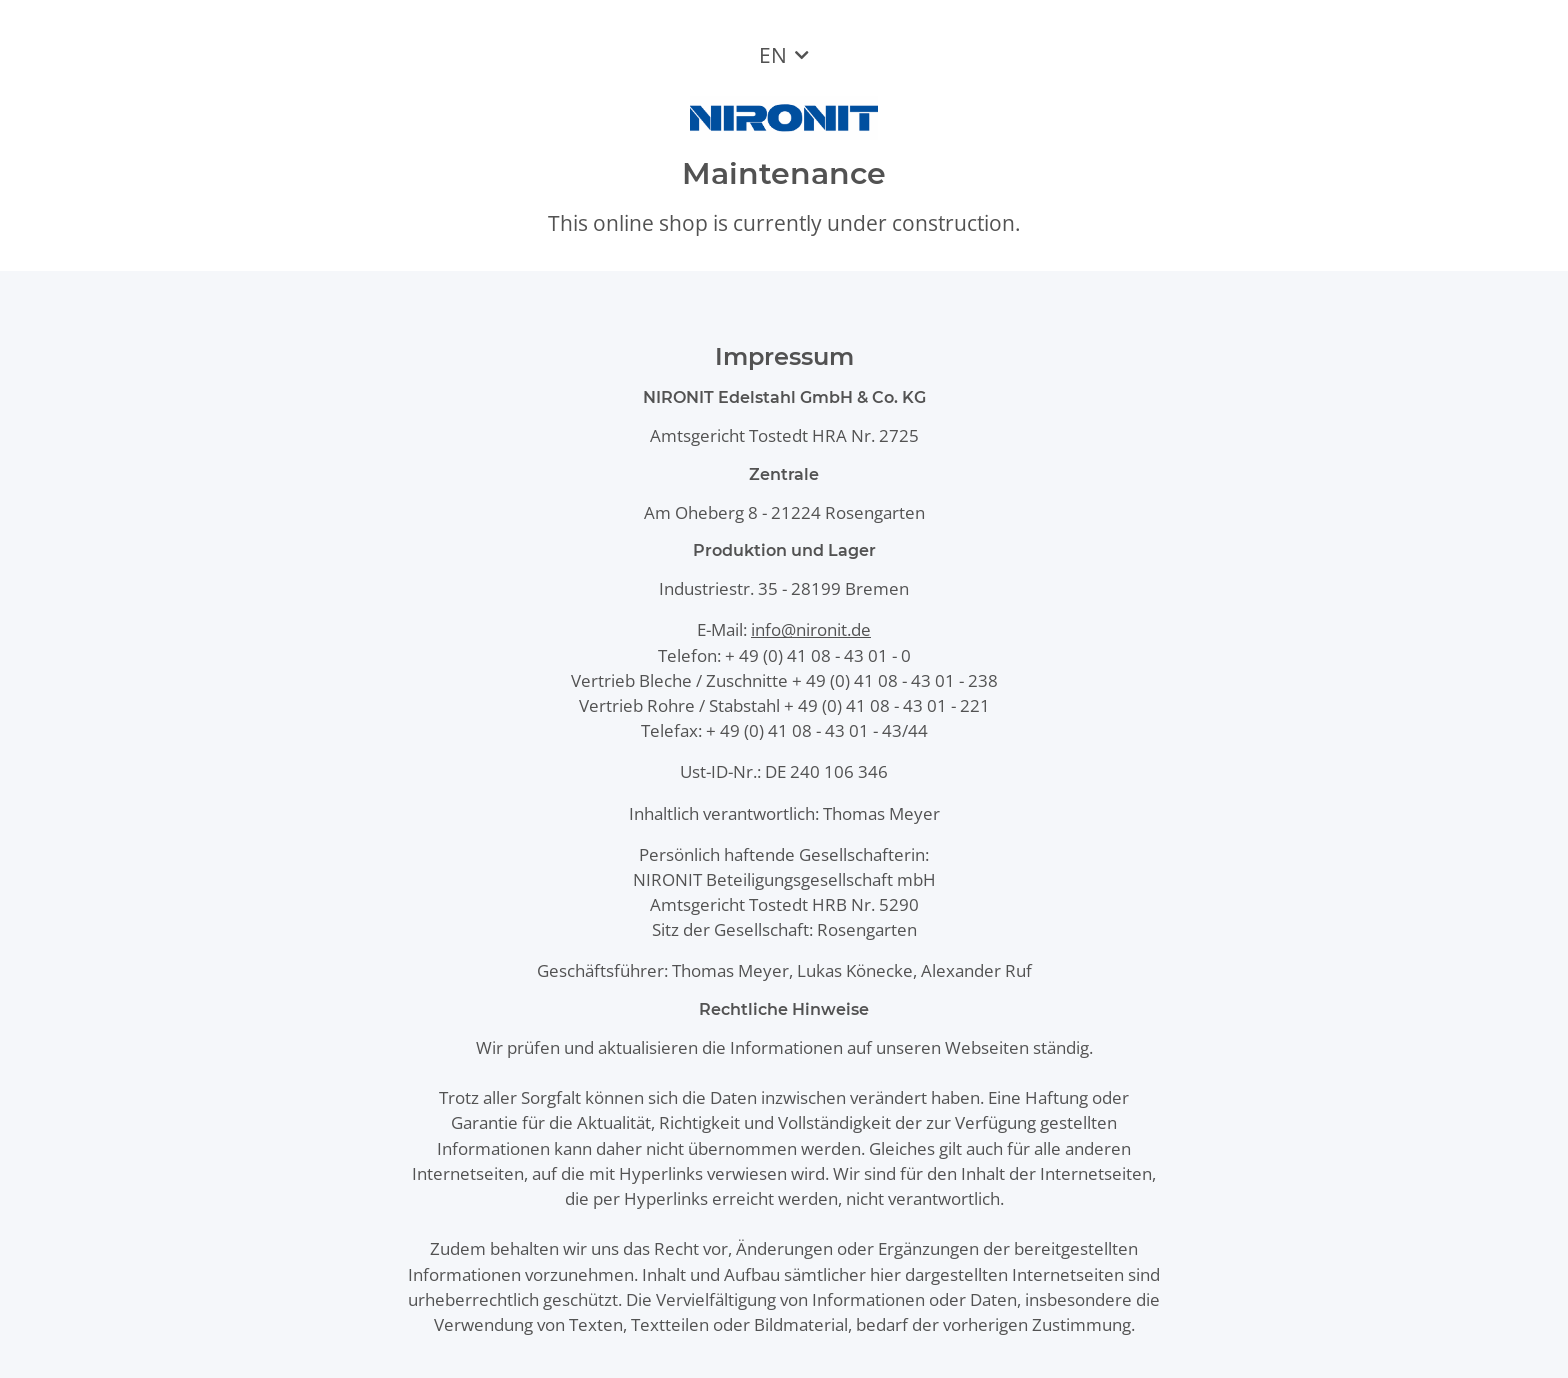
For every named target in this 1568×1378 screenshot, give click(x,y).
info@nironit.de (811, 629)
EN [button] (773, 55)
